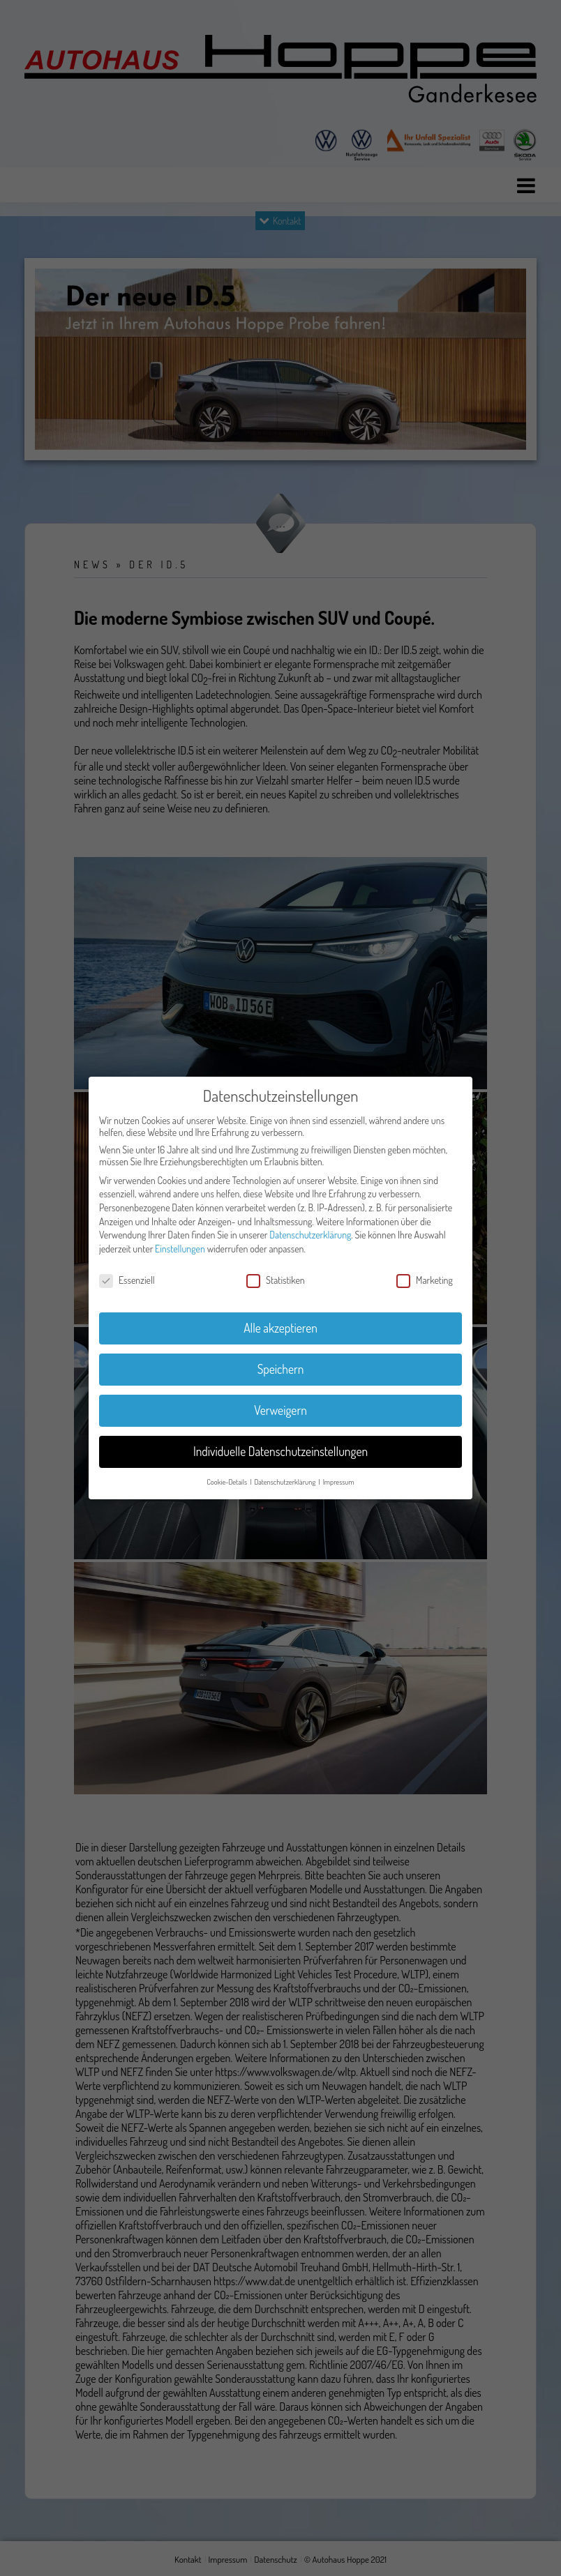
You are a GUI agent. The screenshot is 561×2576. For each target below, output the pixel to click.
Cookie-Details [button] (227, 1481)
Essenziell (127, 1280)
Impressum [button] (338, 1481)
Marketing (424, 1280)
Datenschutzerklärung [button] (285, 1481)
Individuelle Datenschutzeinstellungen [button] (280, 1451)
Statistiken (275, 1280)
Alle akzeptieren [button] (280, 1327)
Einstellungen (180, 1249)
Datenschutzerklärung (310, 1235)
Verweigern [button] (280, 1410)
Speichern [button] (280, 1369)
